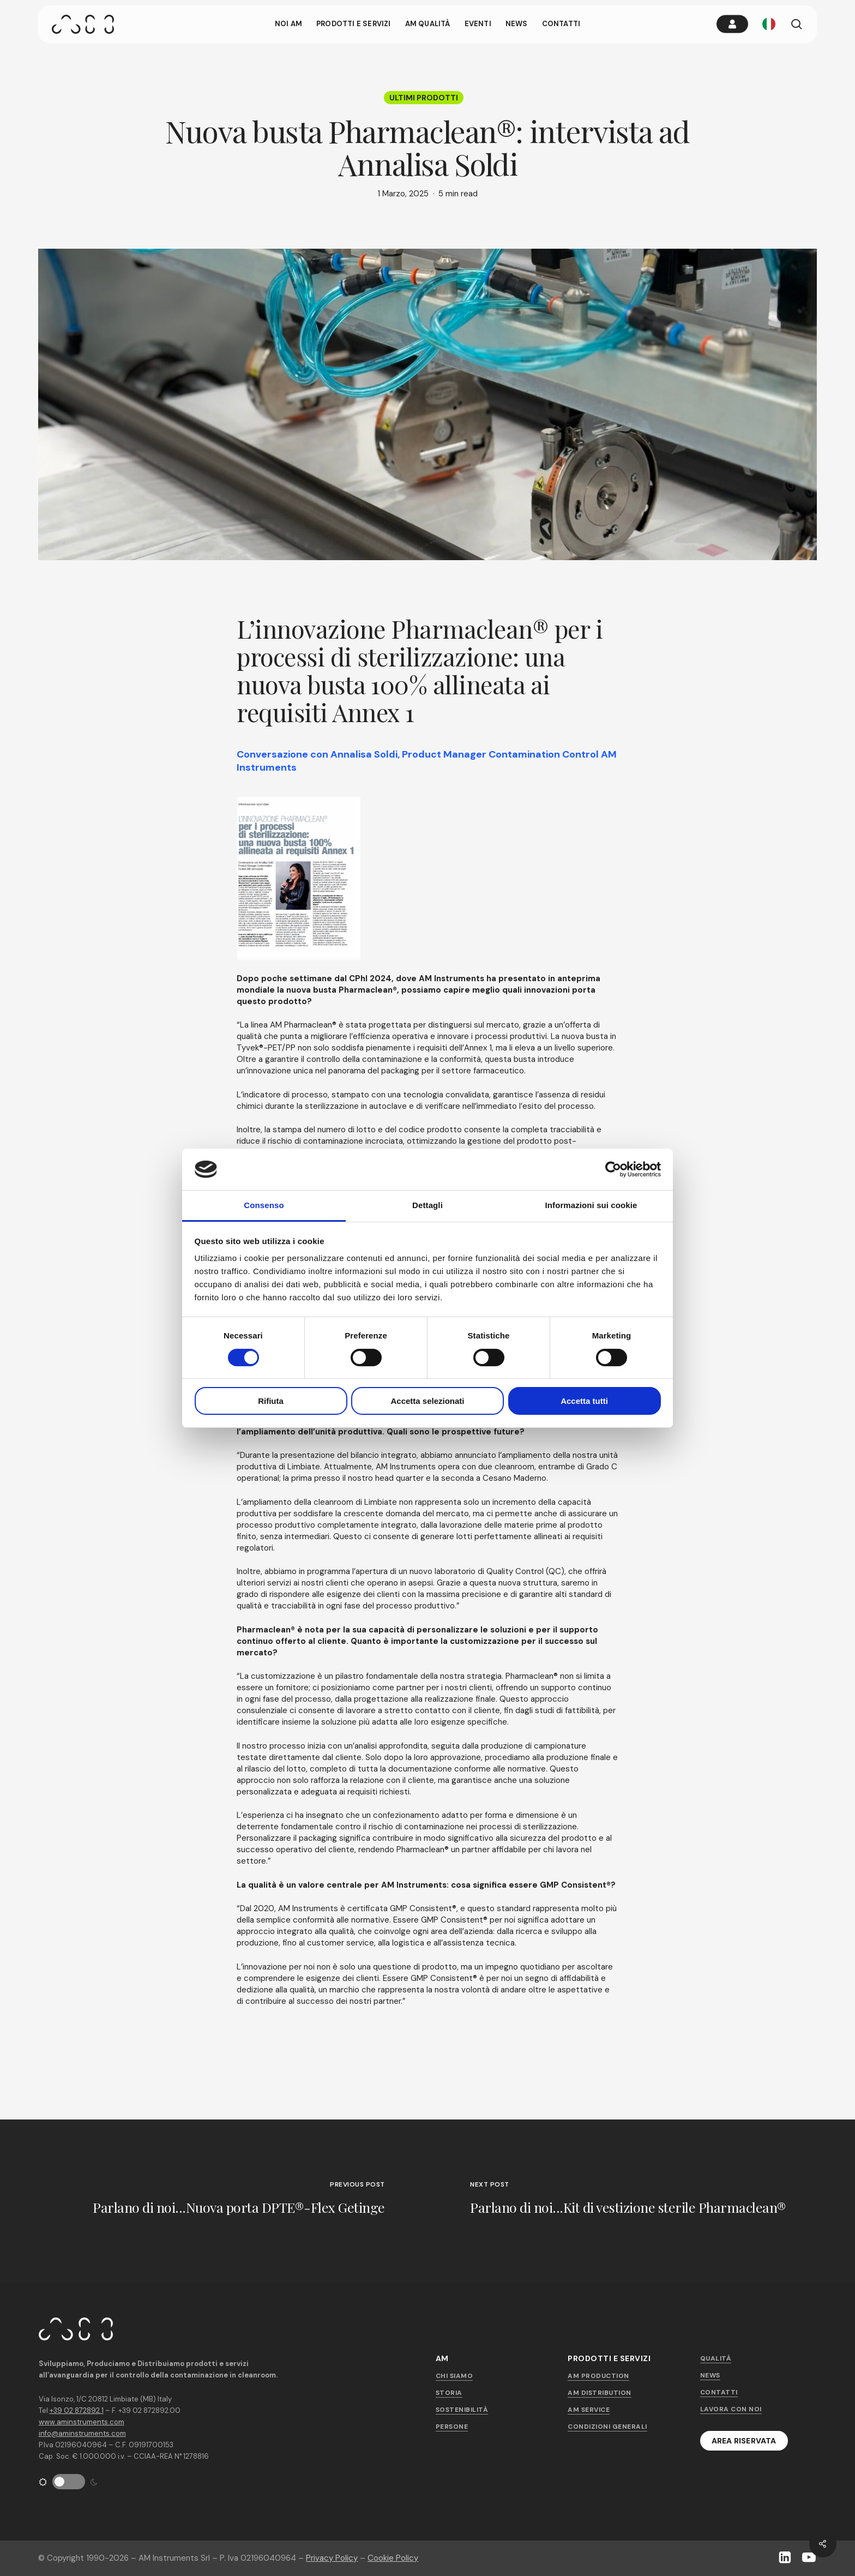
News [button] (710, 2375)
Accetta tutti (584, 1401)
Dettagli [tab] (427, 1205)
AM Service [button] (589, 2409)
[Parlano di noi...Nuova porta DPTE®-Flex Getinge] (214, 2201)
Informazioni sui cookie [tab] (591, 1205)
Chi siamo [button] (454, 2375)
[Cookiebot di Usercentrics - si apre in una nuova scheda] (613, 1169)
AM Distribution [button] (599, 2392)
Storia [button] (449, 2392)
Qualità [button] (716, 2358)
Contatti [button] (719, 2392)
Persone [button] (452, 2426)
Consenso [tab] (264, 1205)
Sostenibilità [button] (462, 2409)
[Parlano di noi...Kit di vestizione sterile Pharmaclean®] (641, 2201)
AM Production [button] (598, 2375)
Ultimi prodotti (423, 98)
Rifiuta (271, 1401)
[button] (744, 2441)
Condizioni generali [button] (607, 2426)
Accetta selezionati (427, 1401)
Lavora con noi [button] (731, 2409)
